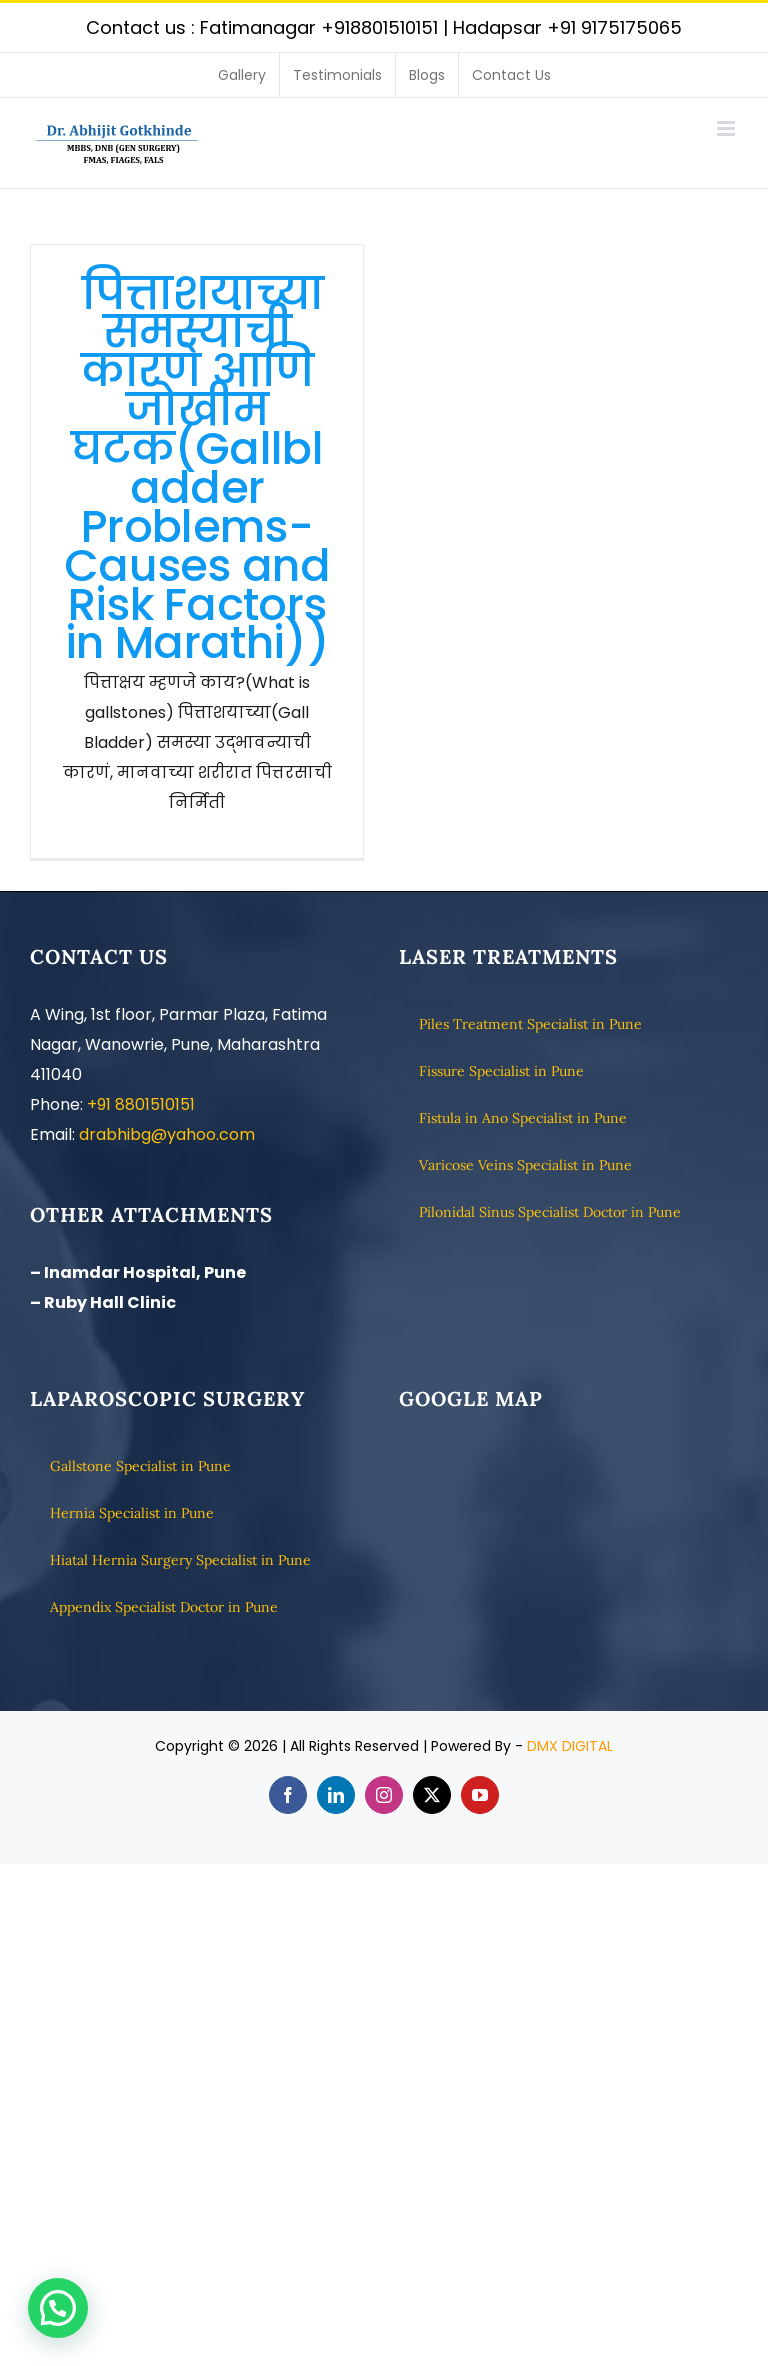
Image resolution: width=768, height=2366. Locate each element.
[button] (58, 2308)
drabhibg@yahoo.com (167, 1134)
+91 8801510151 (141, 1104)
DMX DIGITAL (570, 1746)
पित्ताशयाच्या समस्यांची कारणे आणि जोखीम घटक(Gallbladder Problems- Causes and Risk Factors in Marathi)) (197, 468)
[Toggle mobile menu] (727, 128)
